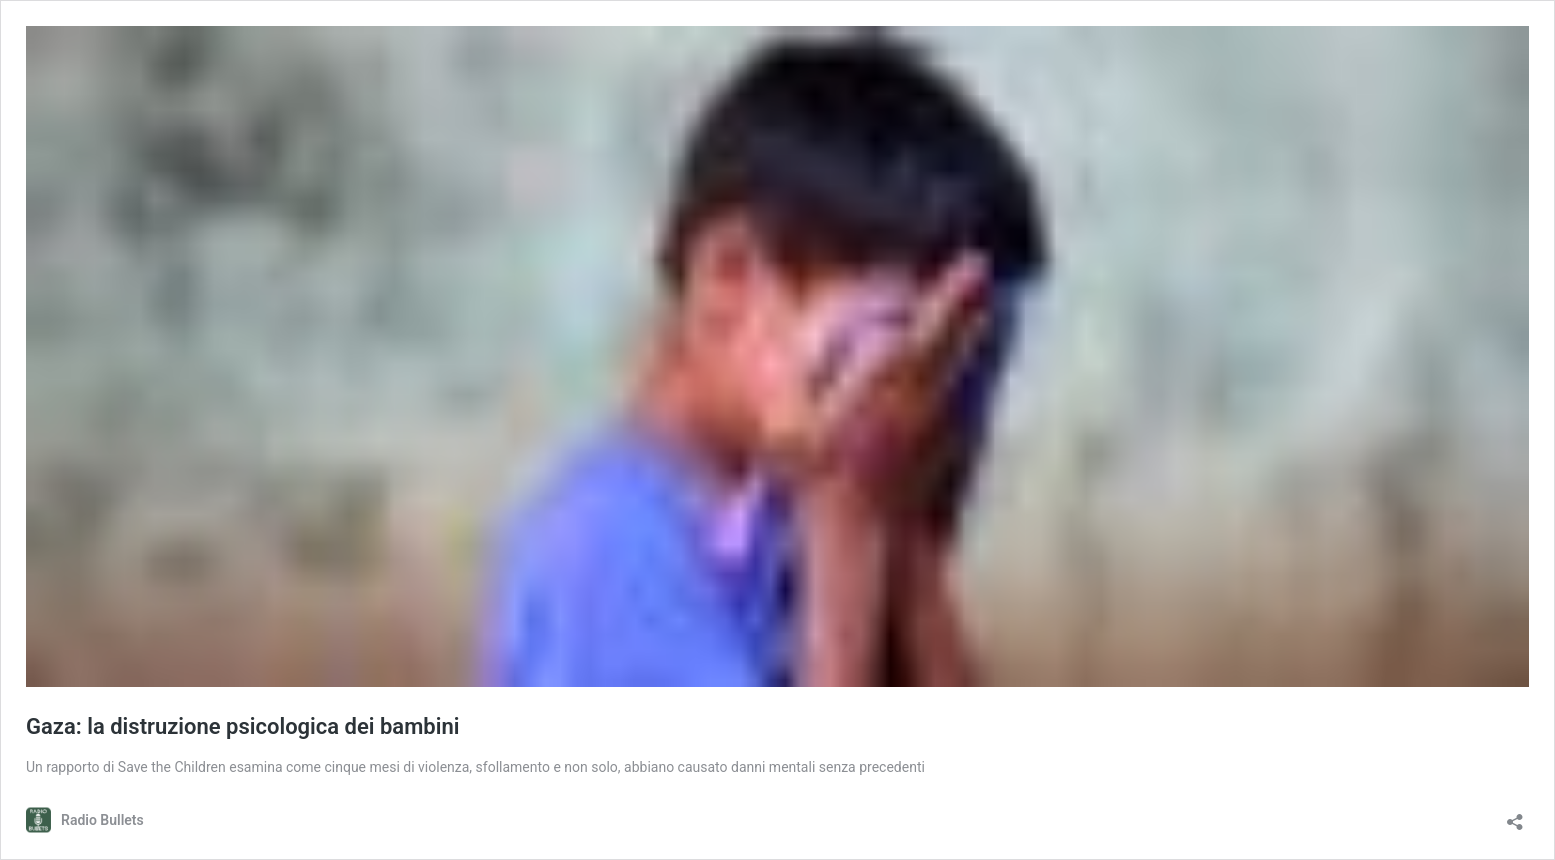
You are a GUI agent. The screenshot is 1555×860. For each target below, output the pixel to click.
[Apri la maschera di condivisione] (1515, 815)
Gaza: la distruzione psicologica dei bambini (242, 726)
